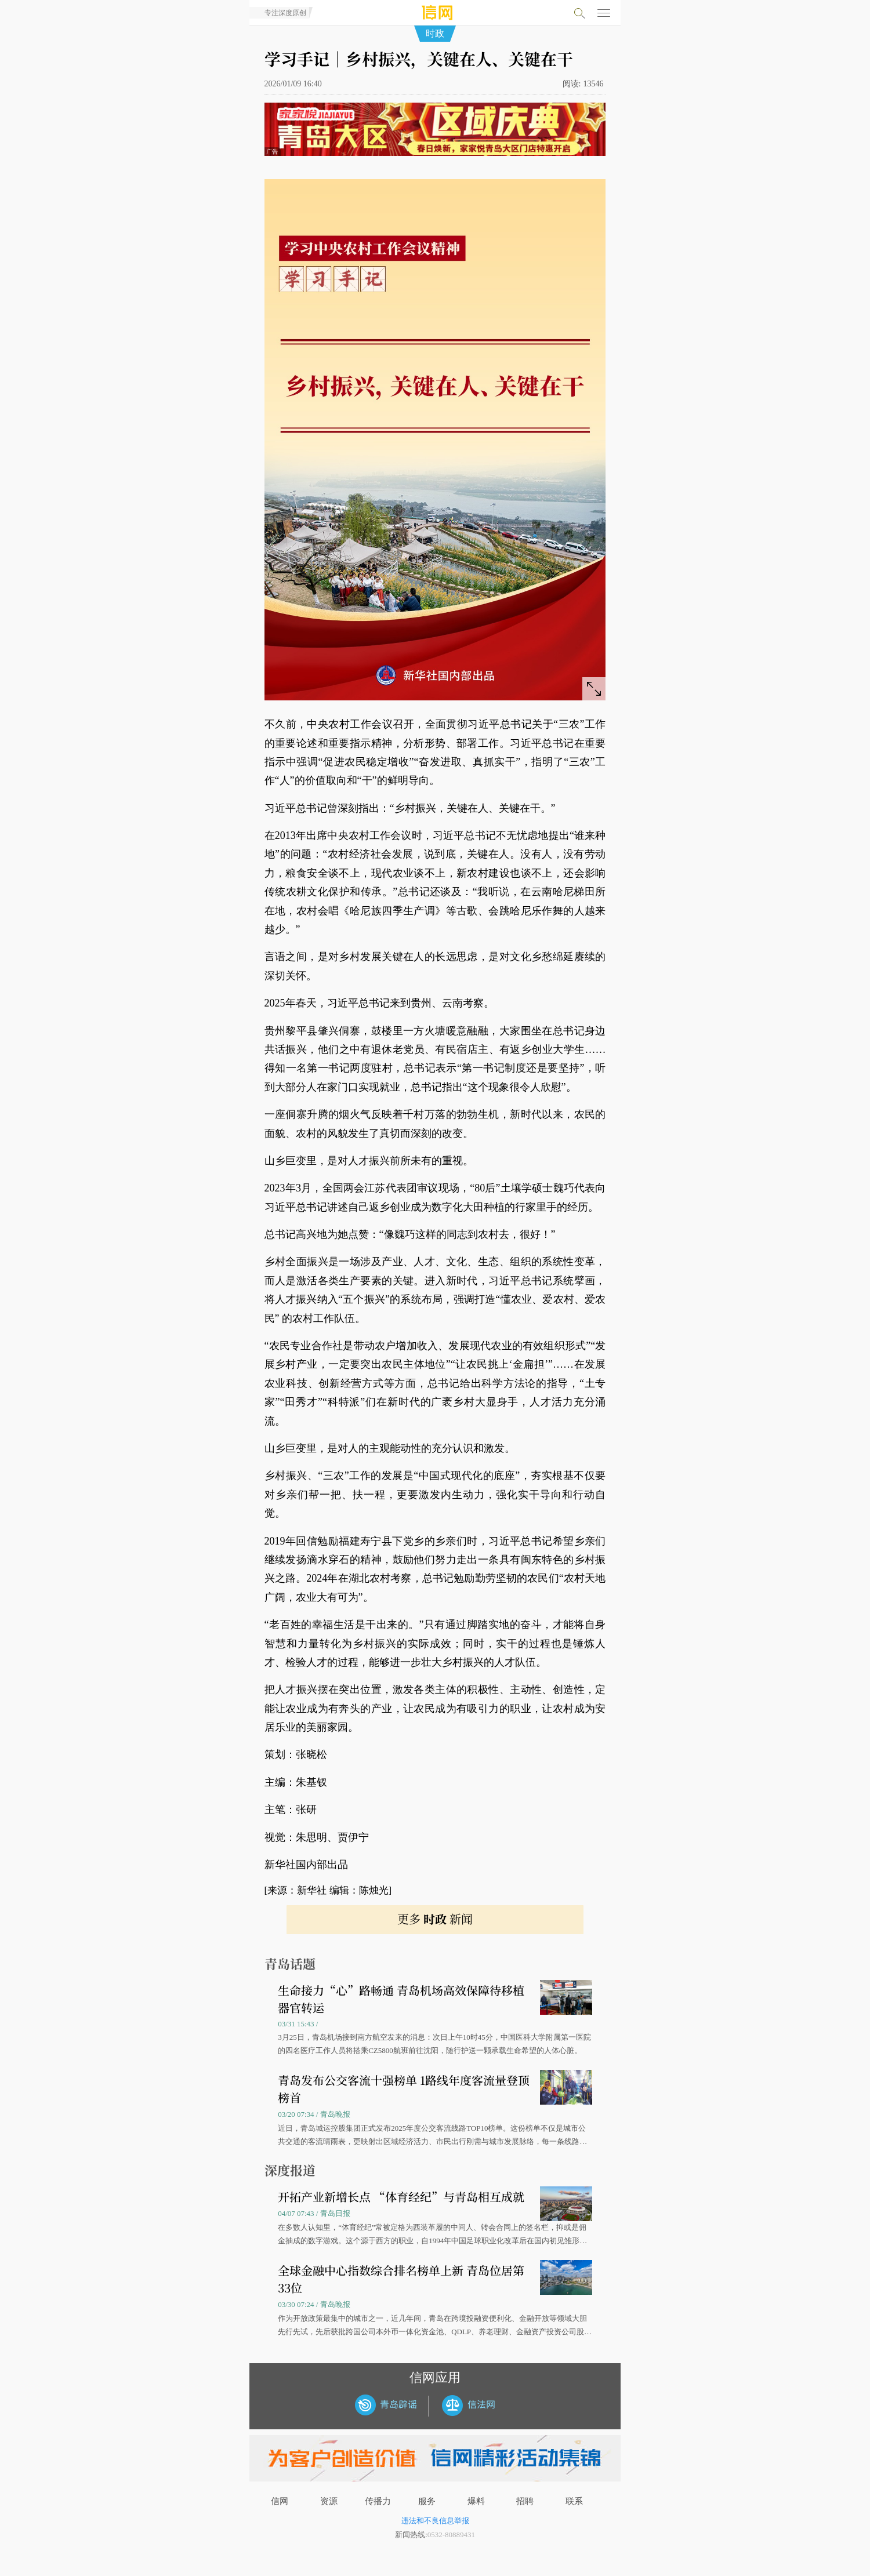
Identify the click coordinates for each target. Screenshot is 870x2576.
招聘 (525, 2501)
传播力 (378, 2501)
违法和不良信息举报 (435, 2520)
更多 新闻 (435, 1918)
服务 (427, 2501)
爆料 (476, 2501)
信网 (279, 2501)
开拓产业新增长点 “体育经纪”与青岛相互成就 (401, 2196)
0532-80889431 (451, 2534)
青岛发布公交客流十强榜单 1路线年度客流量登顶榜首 (404, 2089)
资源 (329, 2501)
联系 (574, 2501)
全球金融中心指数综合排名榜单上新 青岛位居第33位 (401, 2279)
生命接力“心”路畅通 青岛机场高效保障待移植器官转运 (401, 1999)
